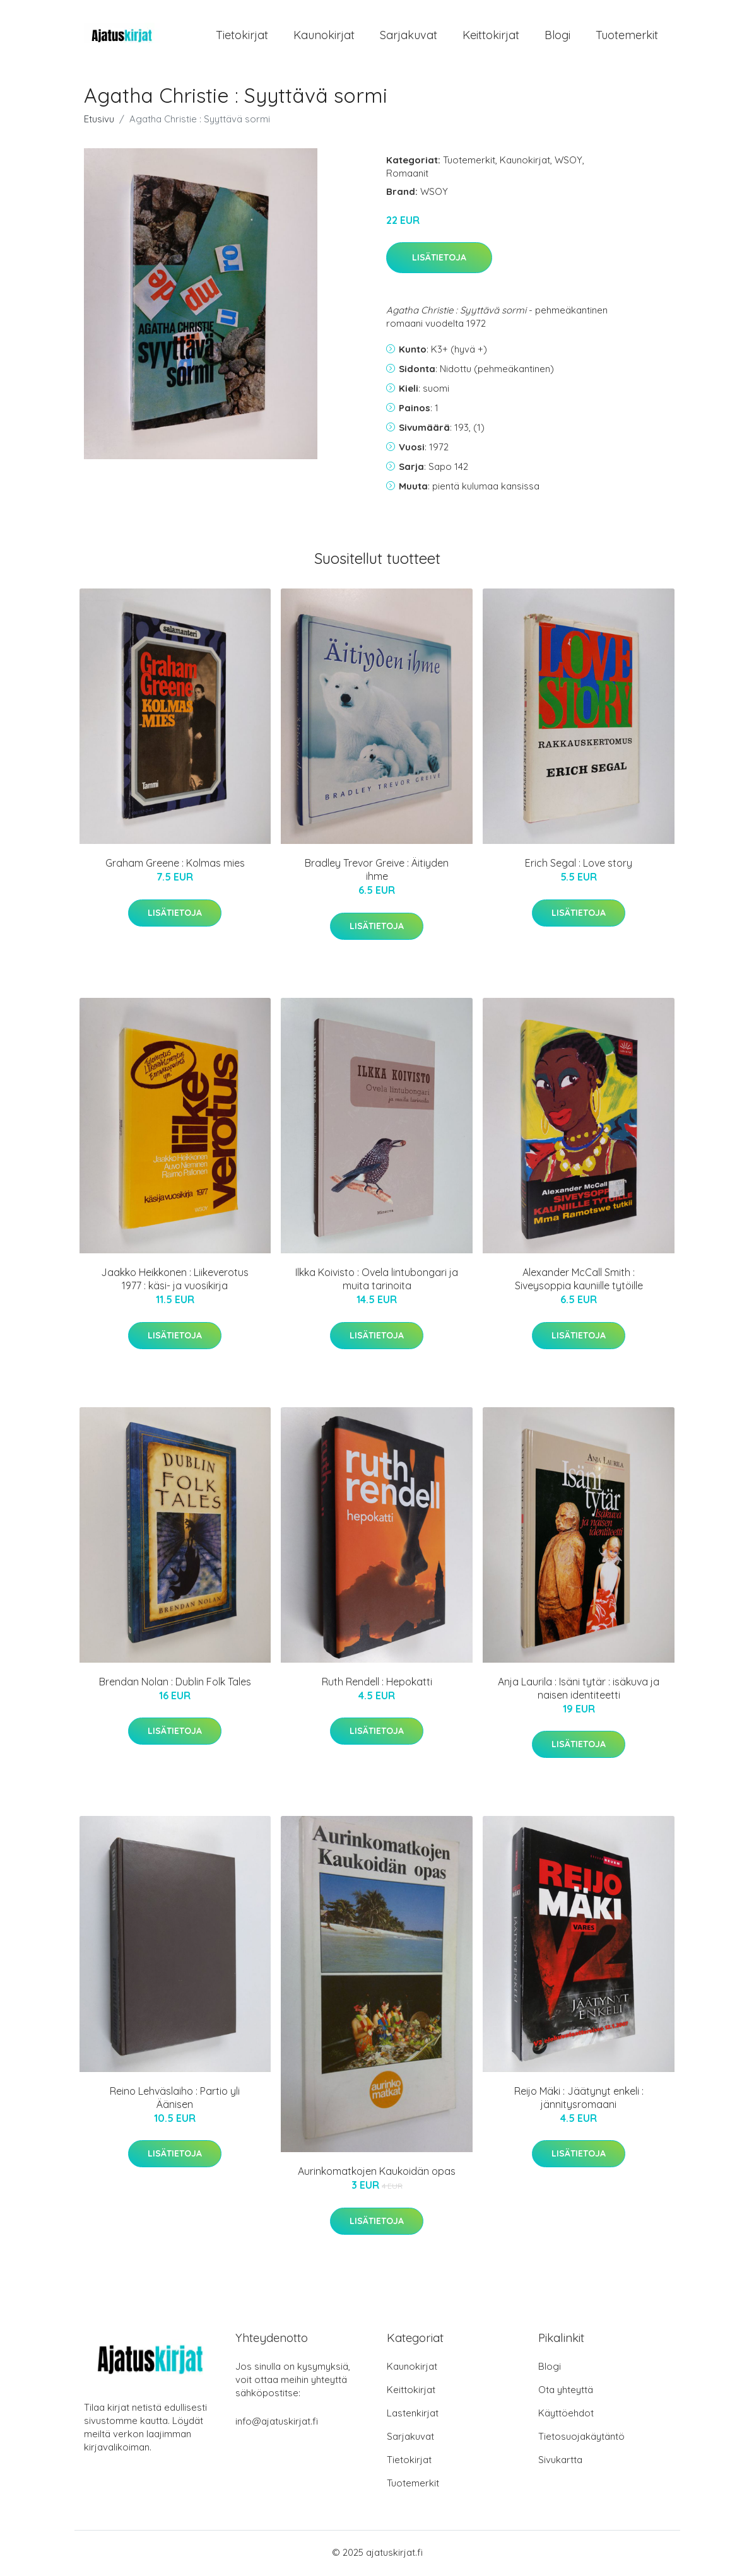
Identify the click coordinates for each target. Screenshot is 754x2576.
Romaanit (407, 175)
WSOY (568, 162)
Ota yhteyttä (565, 2391)
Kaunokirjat (324, 36)
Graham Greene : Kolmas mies (175, 865)
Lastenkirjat (413, 2415)
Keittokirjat (490, 36)
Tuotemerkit (627, 36)
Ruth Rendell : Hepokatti (377, 1683)
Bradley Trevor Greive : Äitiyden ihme (377, 872)
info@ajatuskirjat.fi (276, 2423)
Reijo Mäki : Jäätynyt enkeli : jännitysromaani (579, 2099)
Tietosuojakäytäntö (581, 2438)
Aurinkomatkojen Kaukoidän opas (377, 2173)
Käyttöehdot (566, 2415)
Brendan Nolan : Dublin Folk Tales (175, 1683)
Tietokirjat (242, 36)
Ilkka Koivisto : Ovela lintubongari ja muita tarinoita (376, 1281)
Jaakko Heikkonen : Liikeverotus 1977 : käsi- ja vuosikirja (175, 1281)
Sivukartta (560, 2462)
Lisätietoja (439, 260)
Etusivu (99, 121)
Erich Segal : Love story (578, 865)
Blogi (557, 36)
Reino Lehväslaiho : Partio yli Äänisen (175, 2099)
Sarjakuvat (408, 36)
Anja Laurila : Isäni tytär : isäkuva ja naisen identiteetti (578, 1690)
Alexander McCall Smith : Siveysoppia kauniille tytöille (579, 1281)
